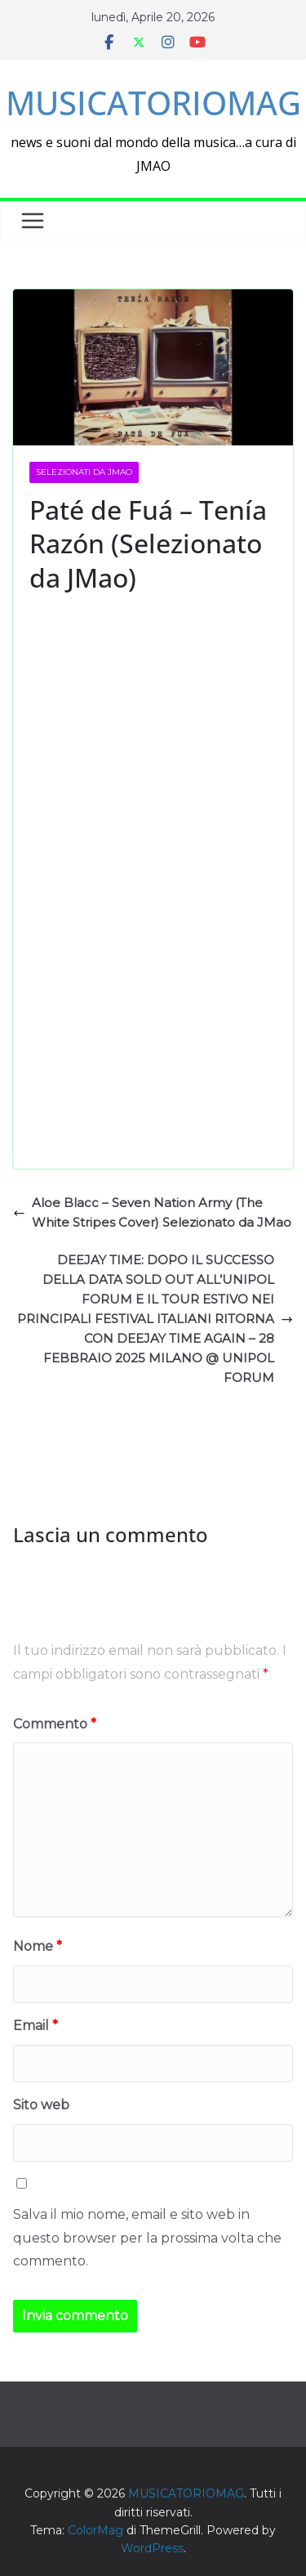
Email (35, 2025)
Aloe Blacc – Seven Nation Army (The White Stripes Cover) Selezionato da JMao (152, 1212)
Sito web (41, 2105)
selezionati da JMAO (84, 472)
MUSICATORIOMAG (153, 102)
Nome (37, 1946)
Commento (54, 1724)
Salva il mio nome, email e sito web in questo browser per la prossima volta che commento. (147, 2238)
